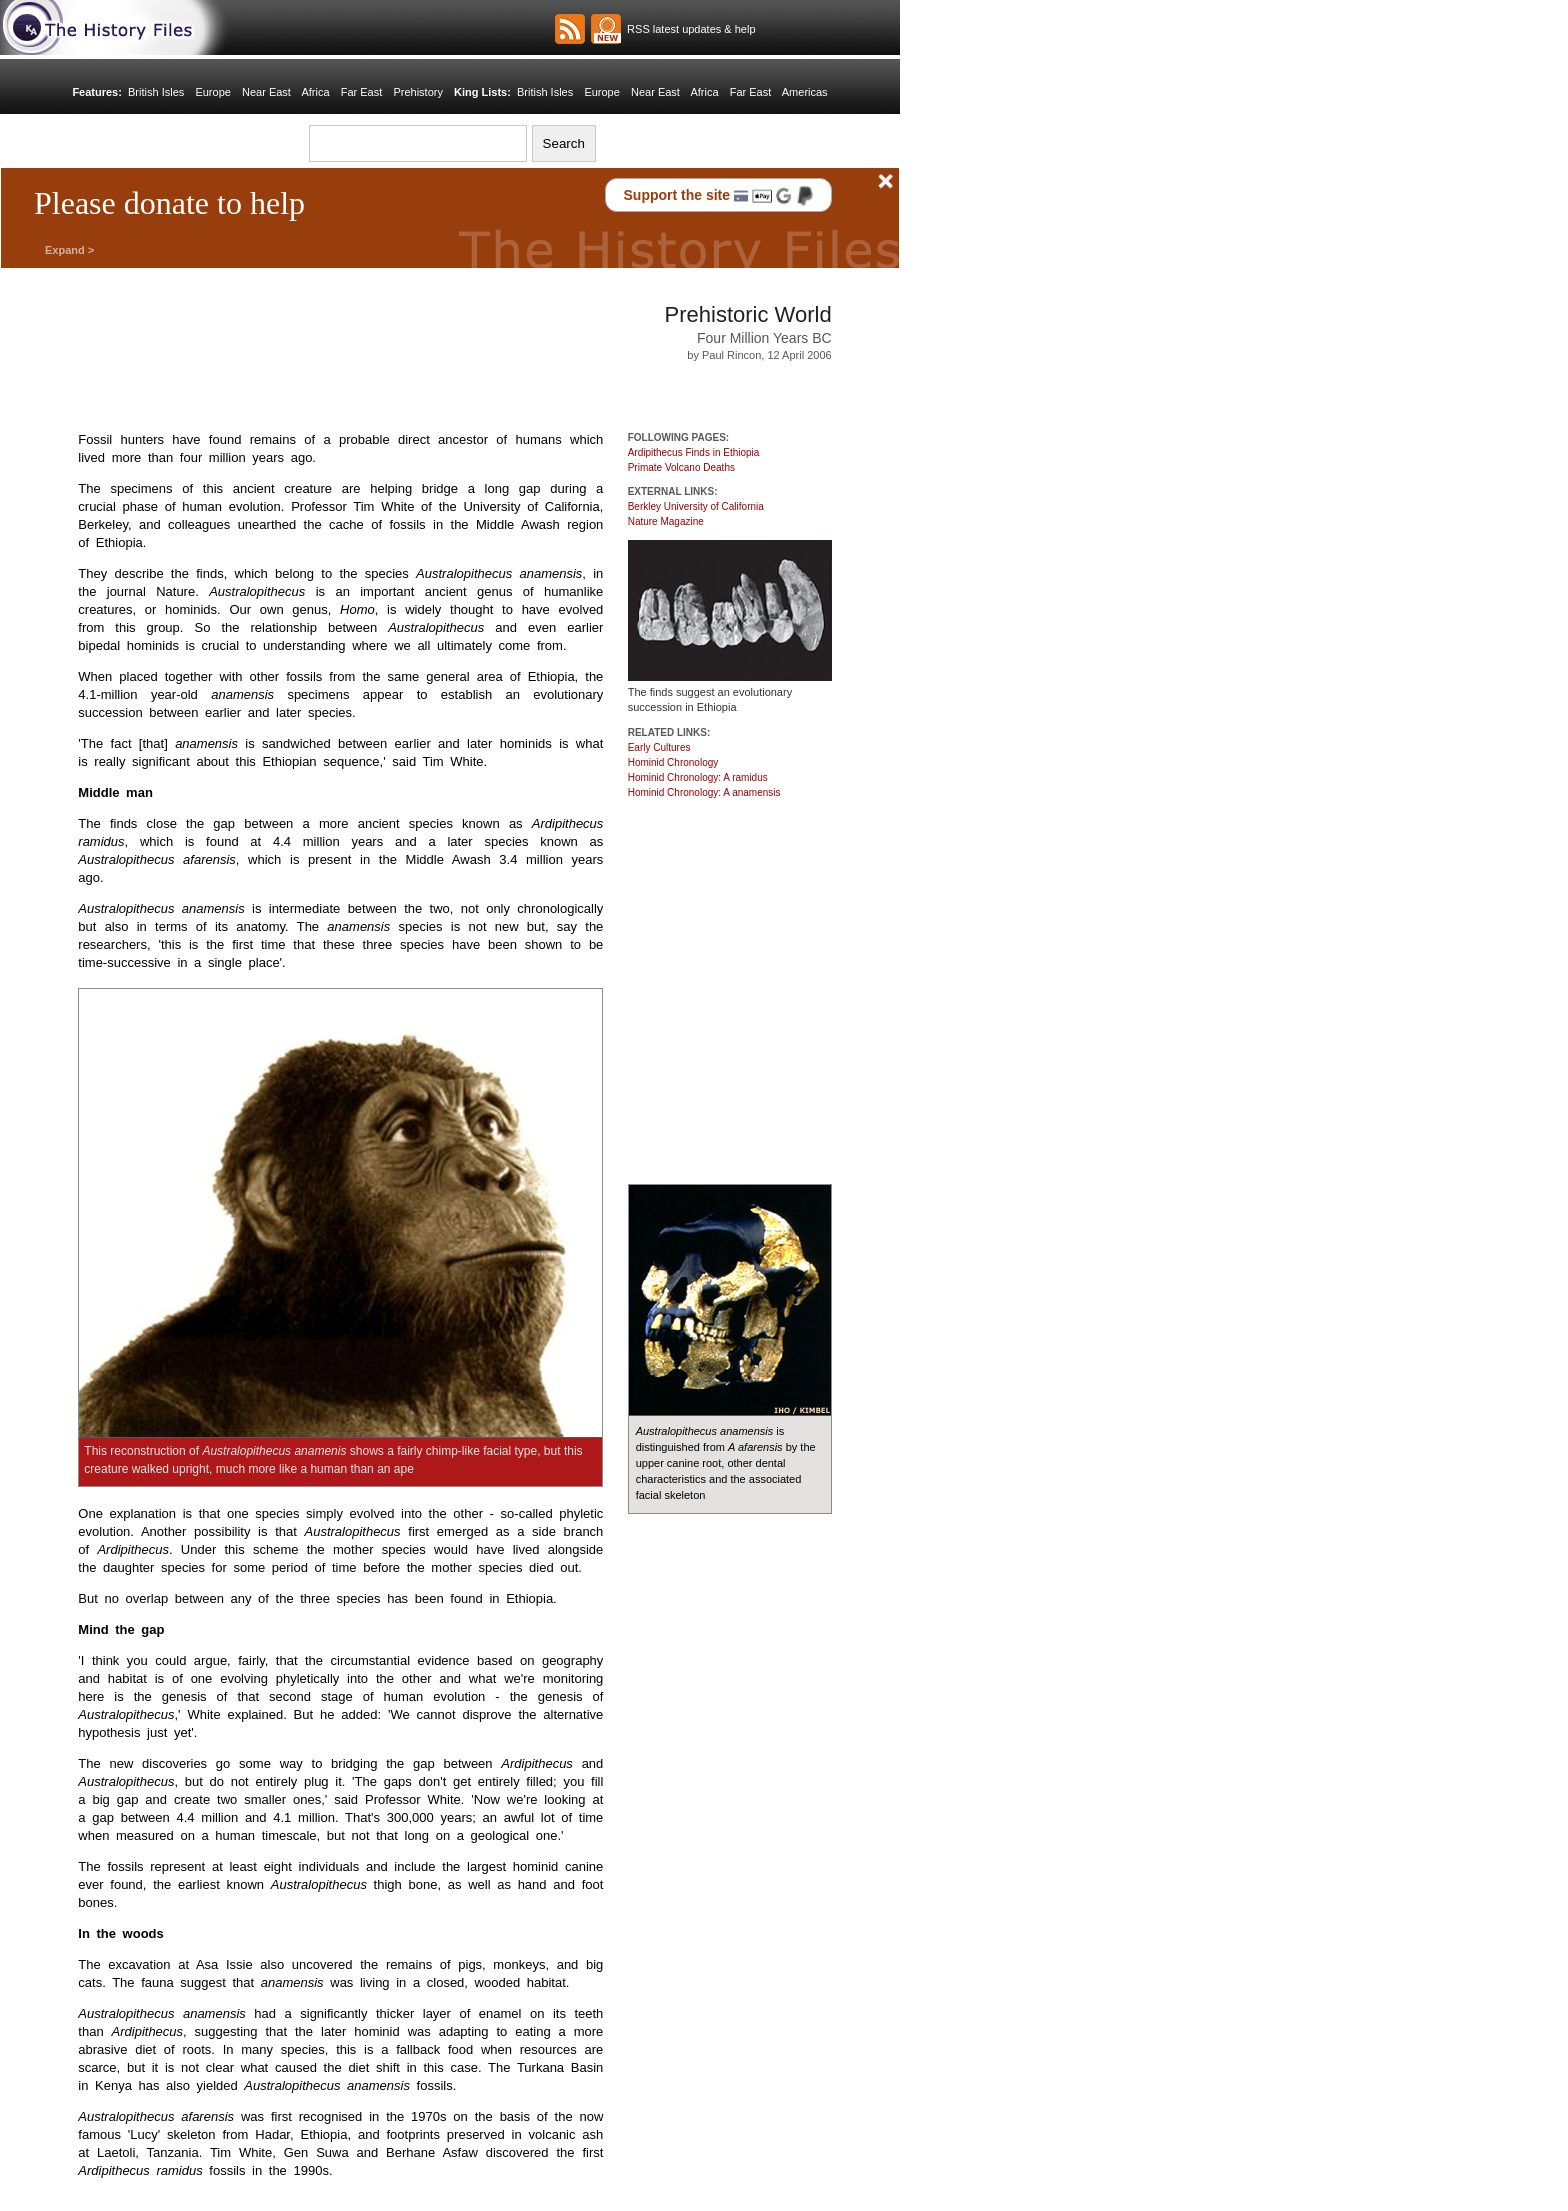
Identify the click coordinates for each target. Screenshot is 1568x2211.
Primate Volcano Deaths (681, 467)
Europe (212, 92)
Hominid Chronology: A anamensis (704, 792)
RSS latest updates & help (688, 29)
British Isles (156, 92)
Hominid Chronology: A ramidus (698, 777)
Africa (315, 92)
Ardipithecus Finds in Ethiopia (694, 452)
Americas (805, 92)
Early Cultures (659, 747)
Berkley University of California (696, 506)
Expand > (69, 250)
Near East (266, 92)
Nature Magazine (666, 521)
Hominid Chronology (673, 762)
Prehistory (418, 92)
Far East (362, 92)
